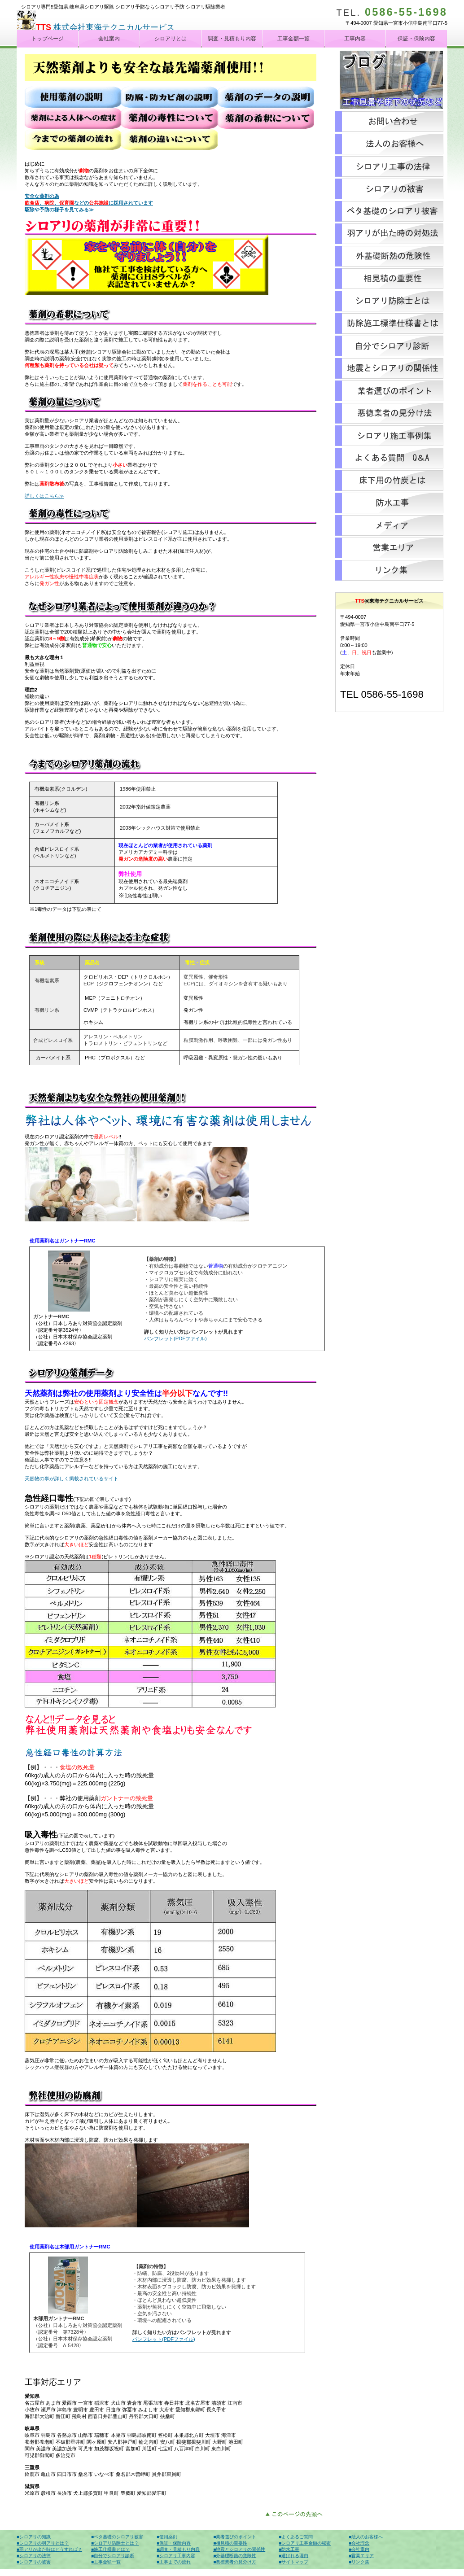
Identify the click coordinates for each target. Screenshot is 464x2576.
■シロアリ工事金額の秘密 (305, 2543)
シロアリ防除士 (389, 301)
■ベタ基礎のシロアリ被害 (117, 2536)
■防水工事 (289, 2549)
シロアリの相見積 (389, 278)
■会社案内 (359, 2549)
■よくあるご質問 (296, 2536)
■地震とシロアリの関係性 (239, 2549)
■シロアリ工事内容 (176, 2555)
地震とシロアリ (389, 368)
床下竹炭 (389, 480)
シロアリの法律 (389, 166)
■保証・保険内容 (174, 2543)
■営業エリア (361, 2555)
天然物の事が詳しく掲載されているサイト (71, 1478)
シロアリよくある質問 (389, 458)
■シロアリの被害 (34, 2561)
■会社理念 (359, 2543)
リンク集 (389, 570)
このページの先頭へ (296, 2513)
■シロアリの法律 (34, 2555)
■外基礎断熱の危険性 (234, 2555)
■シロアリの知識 (34, 2536)
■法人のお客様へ (366, 2536)
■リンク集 (359, 2561)
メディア (389, 525)
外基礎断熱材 (389, 256)
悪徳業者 (389, 413)
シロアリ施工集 (389, 435)
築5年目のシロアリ (389, 211)
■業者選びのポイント (234, 2536)
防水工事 (389, 503)
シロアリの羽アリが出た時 (389, 233)
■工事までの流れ (174, 2561)
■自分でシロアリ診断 (112, 2555)
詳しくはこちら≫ (44, 496)
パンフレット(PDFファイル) (175, 1338)
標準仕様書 (389, 323)
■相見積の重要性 (230, 2543)
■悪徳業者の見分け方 (234, 2561)
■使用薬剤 (167, 2536)
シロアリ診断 (389, 346)
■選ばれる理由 (293, 2555)
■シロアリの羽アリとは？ (43, 2543)
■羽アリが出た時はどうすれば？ (49, 2549)
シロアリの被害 (389, 189)
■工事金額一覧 (106, 2561)
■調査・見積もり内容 (178, 2549)
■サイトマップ (293, 2561)
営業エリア (389, 548)
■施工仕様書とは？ (110, 2549)
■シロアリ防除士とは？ (115, 2543)
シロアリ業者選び (389, 390)
